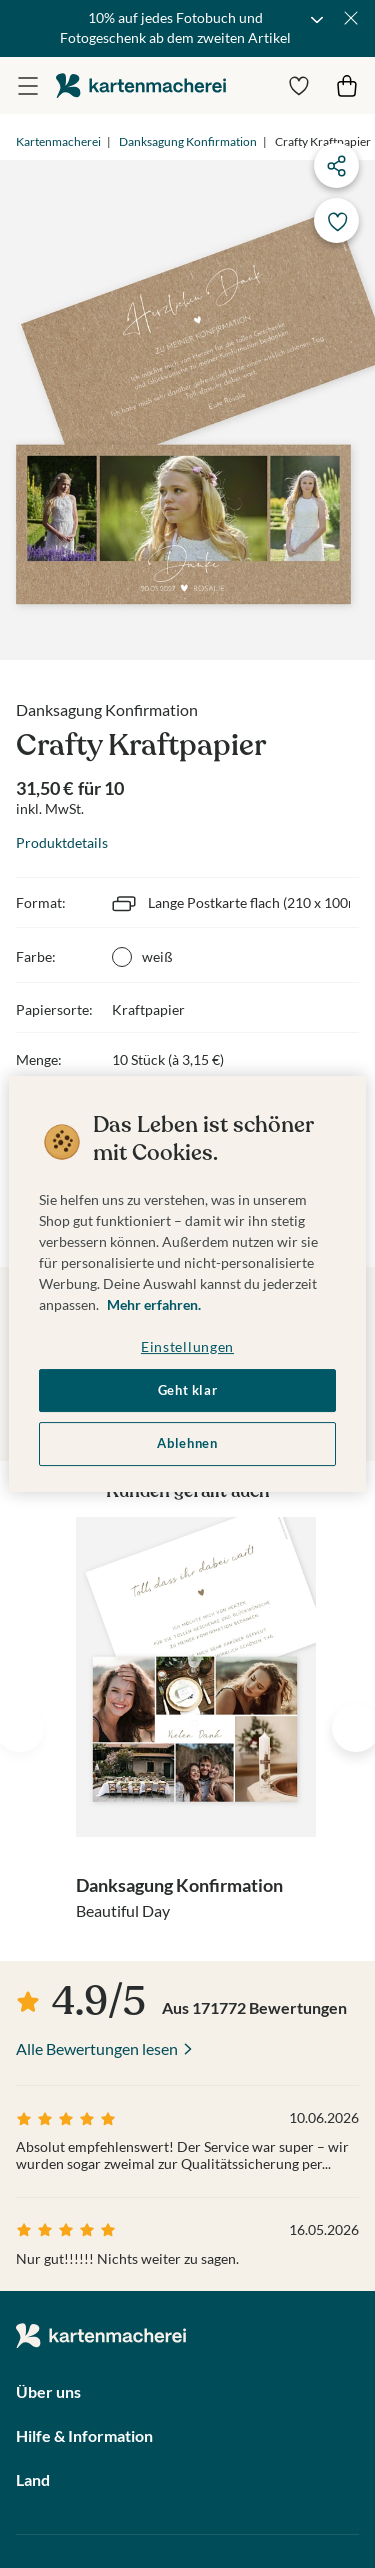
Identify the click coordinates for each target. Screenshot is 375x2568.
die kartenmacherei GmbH (141, 85)
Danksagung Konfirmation (188, 141)
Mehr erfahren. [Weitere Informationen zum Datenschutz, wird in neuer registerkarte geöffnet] (154, 1304)
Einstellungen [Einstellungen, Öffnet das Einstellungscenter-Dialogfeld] (187, 1346)
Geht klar (188, 1390)
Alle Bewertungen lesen (97, 2048)
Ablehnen (187, 1443)
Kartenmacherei (58, 141)
